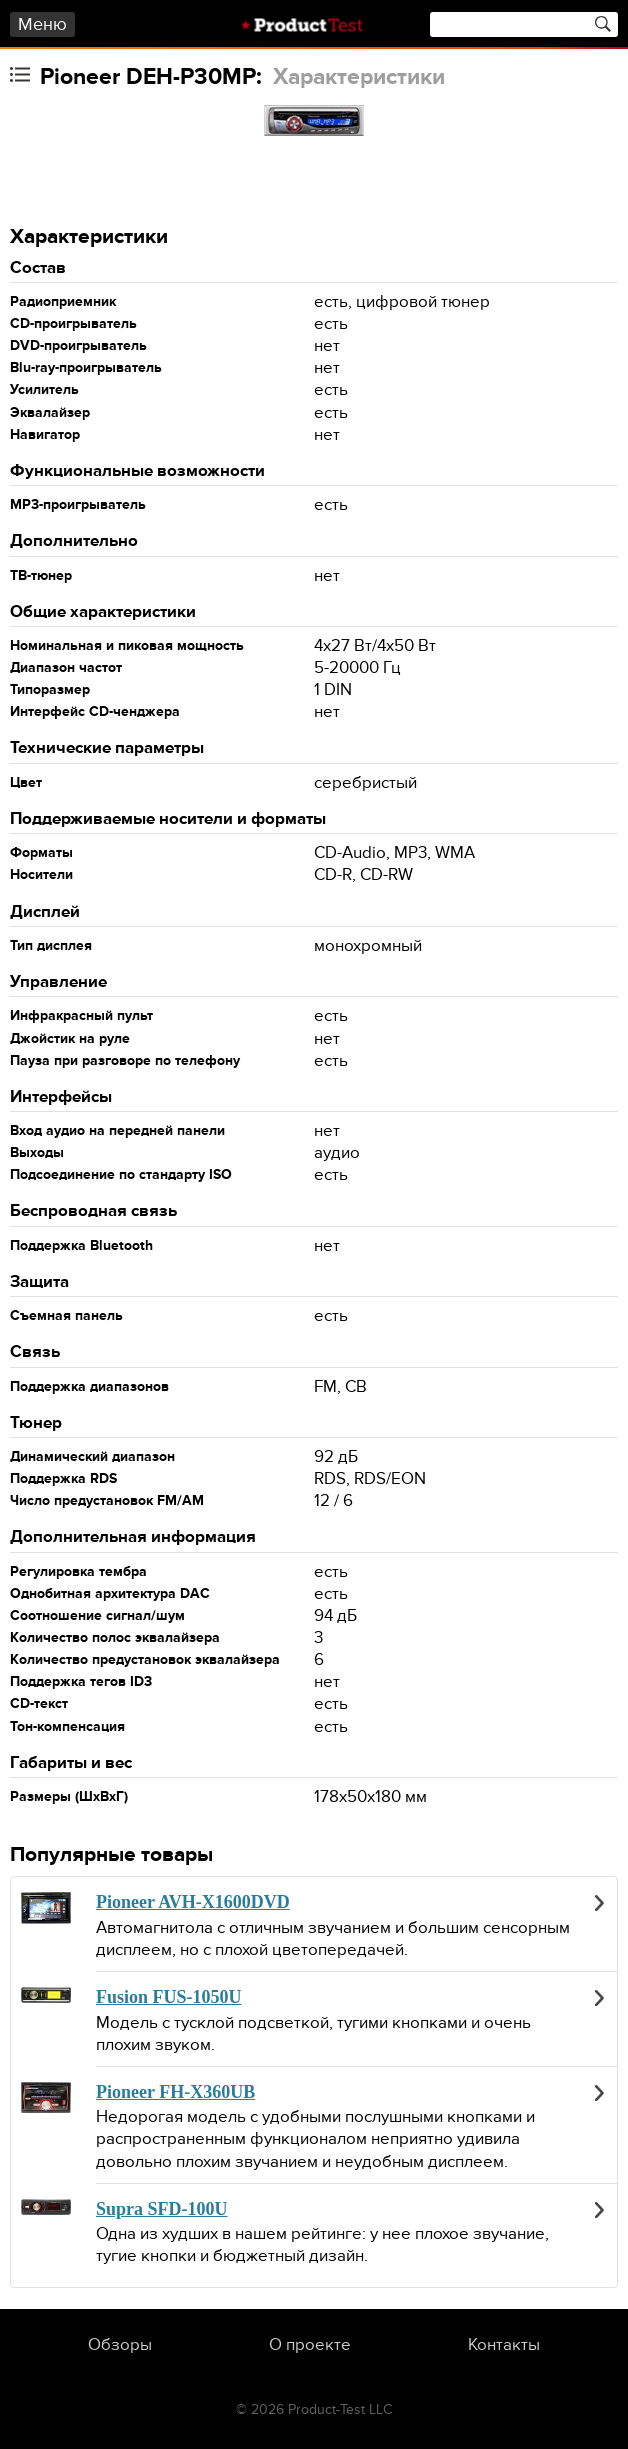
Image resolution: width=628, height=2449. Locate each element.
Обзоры (120, 2345)
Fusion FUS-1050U (169, 1997)
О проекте (310, 2345)
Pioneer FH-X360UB (175, 2092)
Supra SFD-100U (162, 2209)
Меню (42, 24)
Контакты (504, 2345)
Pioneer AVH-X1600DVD (193, 1902)
